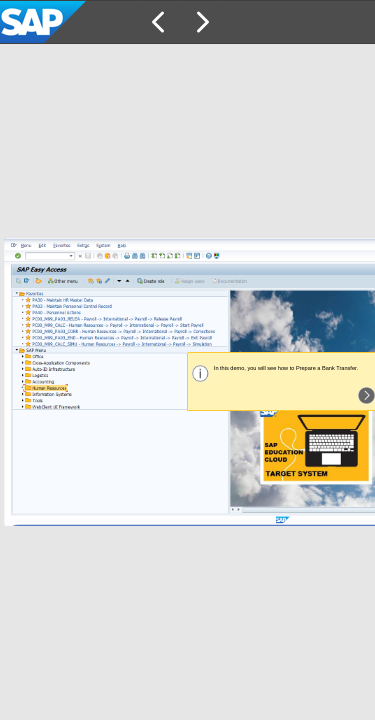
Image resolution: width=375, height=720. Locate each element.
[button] (159, 22)
